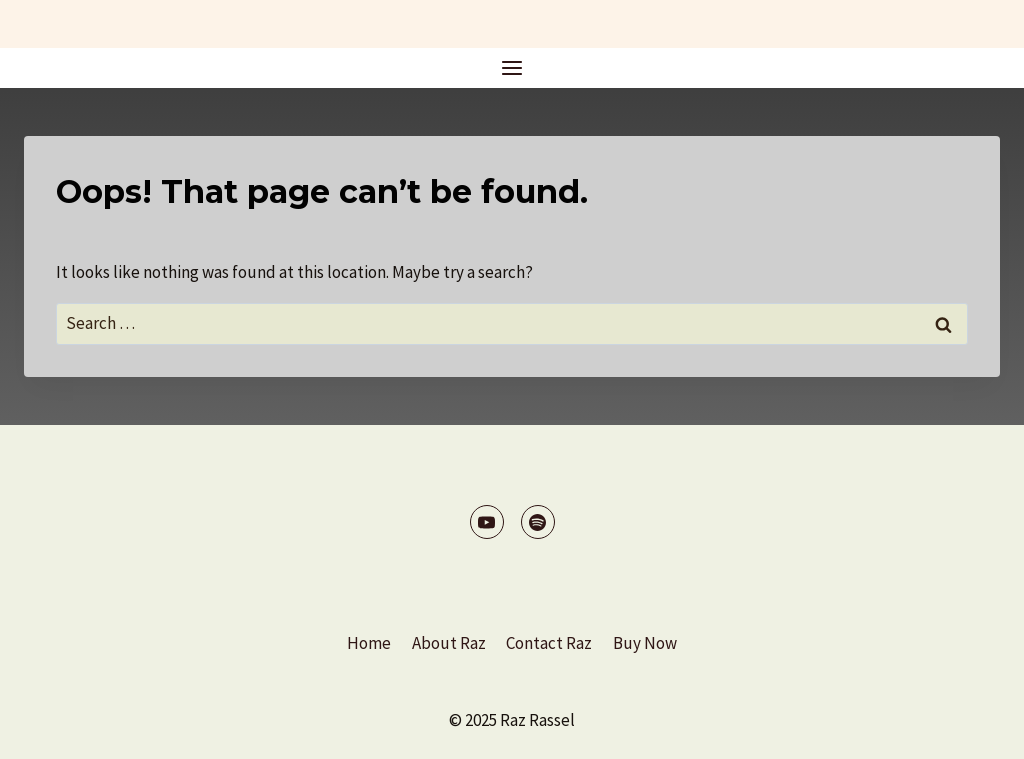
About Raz (449, 643)
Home (369, 643)
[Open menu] (512, 67)
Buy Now (645, 643)
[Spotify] (538, 522)
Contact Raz (549, 643)
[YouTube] (487, 522)
